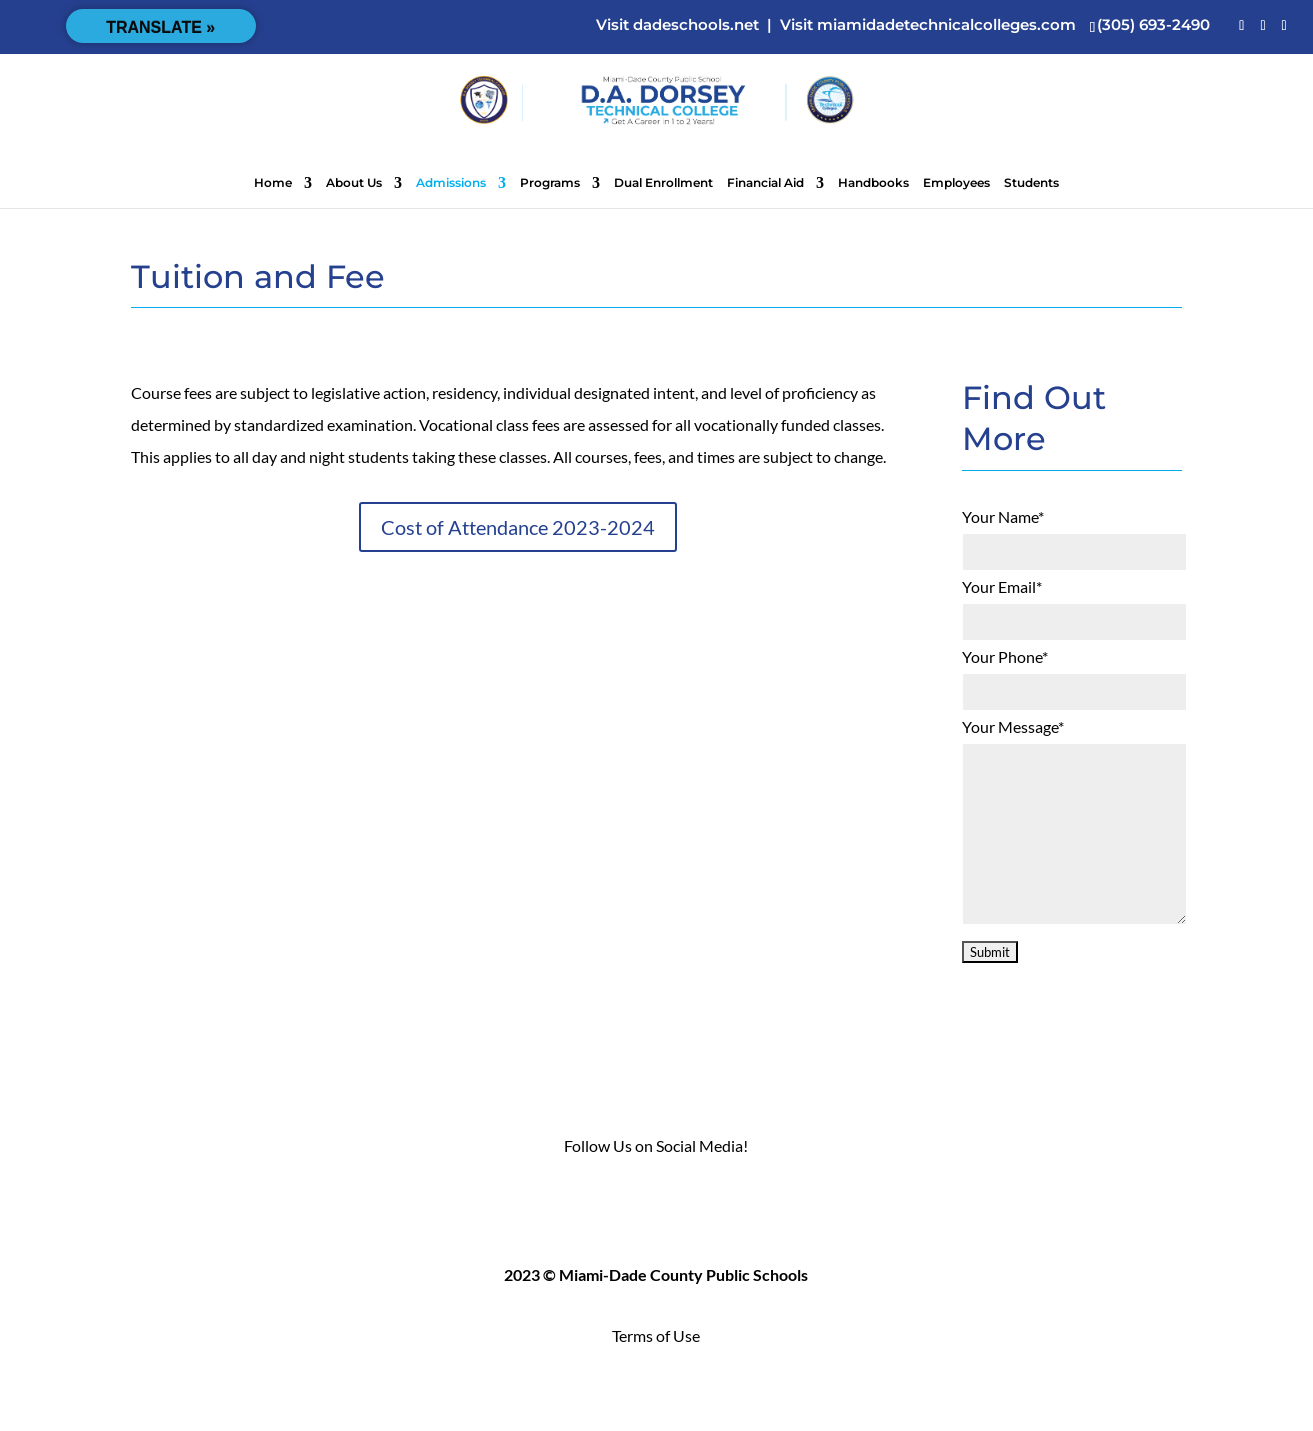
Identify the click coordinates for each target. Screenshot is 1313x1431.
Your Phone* (1005, 656)
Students (1031, 183)
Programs (550, 183)
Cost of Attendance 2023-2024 (518, 527)
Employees (956, 183)
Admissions (451, 183)
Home (273, 183)
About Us (354, 183)
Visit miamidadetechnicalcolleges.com (928, 24)
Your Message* (1013, 726)
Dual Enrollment (663, 183)
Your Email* (1002, 586)
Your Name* (1003, 516)
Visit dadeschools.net (677, 24)
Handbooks (873, 183)
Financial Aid (765, 183)
